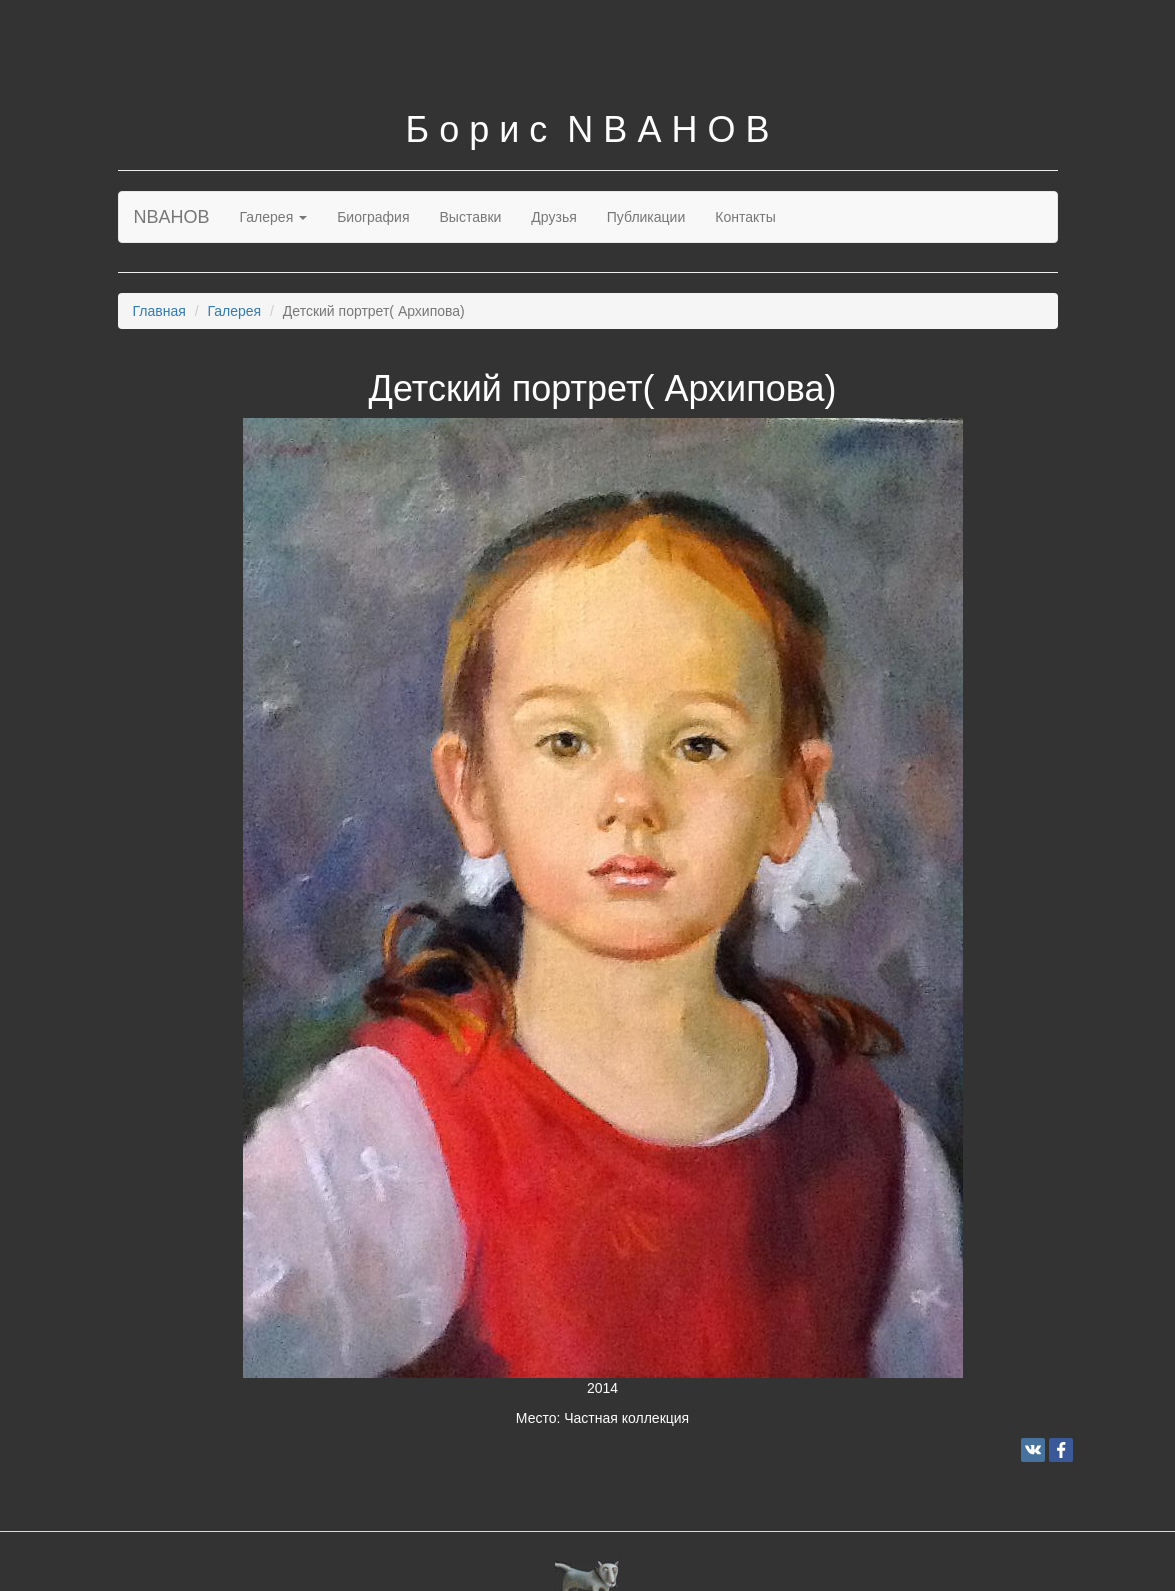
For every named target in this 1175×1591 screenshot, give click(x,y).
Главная (159, 311)
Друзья (553, 217)
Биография (373, 217)
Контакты (745, 217)
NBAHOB (172, 217)
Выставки (471, 217)
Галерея (274, 217)
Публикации (646, 217)
